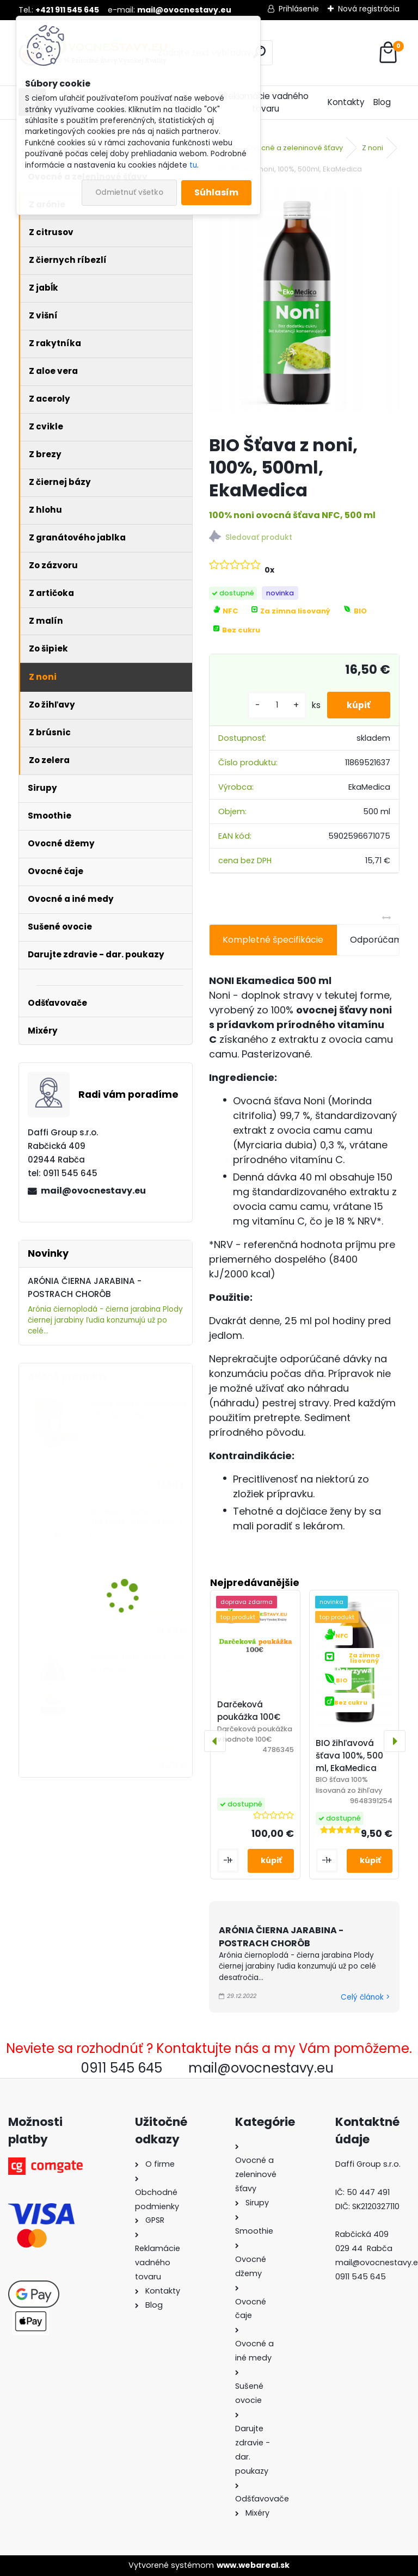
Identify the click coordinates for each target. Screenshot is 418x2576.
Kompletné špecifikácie (273, 939)
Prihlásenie (299, 8)
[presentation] (215, 1741)
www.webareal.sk (253, 2565)
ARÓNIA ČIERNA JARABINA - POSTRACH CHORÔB (281, 1937)
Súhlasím (216, 192)
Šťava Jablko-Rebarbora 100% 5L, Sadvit (138, 1409)
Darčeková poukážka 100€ (248, 1711)
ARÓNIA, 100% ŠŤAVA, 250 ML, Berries (137, 1662)
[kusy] (272, 705)
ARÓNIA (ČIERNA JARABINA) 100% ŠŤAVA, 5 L (137, 1523)
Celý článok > (365, 1997)
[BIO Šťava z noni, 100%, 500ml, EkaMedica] (304, 306)
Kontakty (346, 102)
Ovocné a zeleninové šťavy (295, 148)
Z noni (372, 148)
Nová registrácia (368, 8)
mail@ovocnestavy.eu (93, 1190)
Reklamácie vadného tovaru (266, 102)
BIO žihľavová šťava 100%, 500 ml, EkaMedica (349, 1755)
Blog (382, 102)
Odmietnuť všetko (129, 192)
